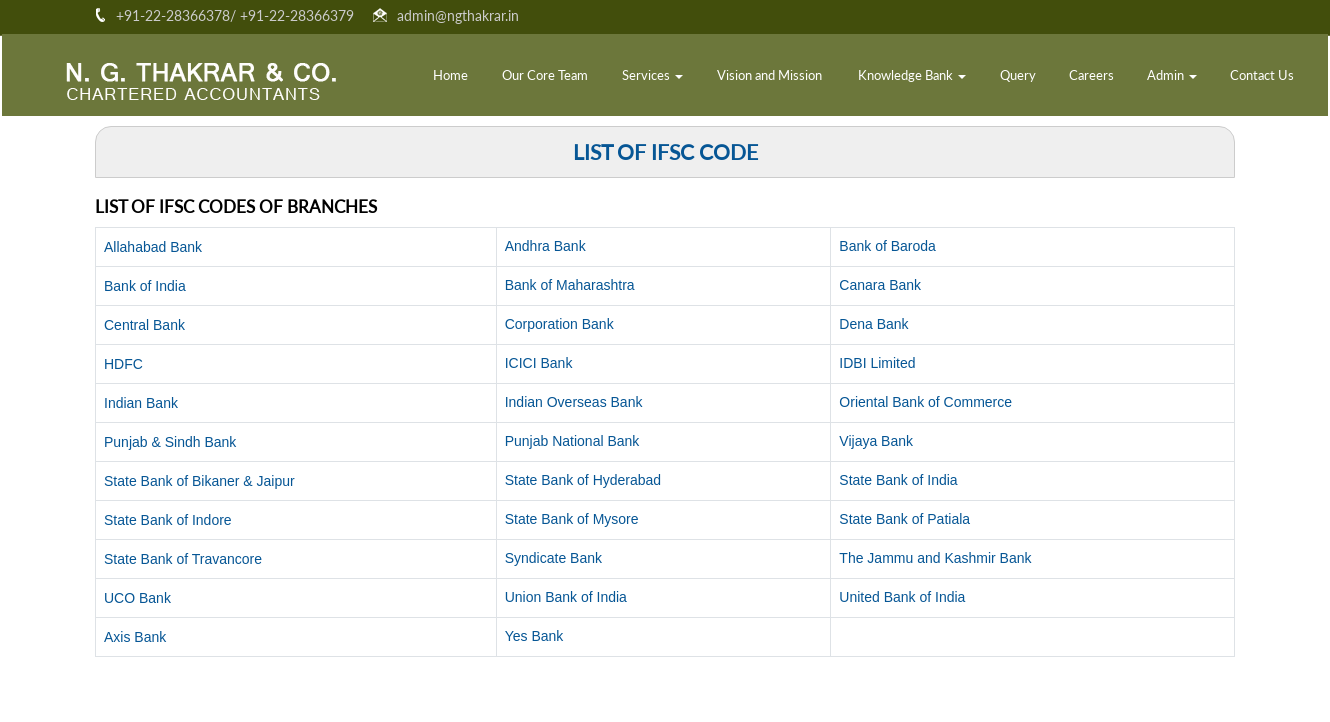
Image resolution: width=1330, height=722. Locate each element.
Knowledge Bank (912, 77)
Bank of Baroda (887, 246)
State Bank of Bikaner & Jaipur (199, 481)
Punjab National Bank (572, 441)
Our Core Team (545, 77)
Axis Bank (135, 637)
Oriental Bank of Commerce (925, 402)
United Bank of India (902, 597)
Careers (1091, 77)
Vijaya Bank (876, 441)
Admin (1172, 77)
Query (1018, 77)
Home (450, 77)
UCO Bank (137, 598)
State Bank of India (898, 480)
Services (652, 77)
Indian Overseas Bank (574, 402)
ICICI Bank (539, 363)
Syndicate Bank (553, 558)
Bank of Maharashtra (570, 285)
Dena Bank (873, 324)
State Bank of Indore (168, 520)
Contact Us (1262, 77)
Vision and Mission (769, 77)
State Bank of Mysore (572, 519)
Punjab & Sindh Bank (170, 442)
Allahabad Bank (153, 247)
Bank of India (145, 286)
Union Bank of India (566, 597)
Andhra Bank (545, 246)
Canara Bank (880, 285)
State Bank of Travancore (183, 559)
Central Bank (144, 325)
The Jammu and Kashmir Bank (935, 558)
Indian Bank (141, 403)
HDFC (123, 364)
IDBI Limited (877, 363)
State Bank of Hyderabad (583, 480)
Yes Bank (534, 636)
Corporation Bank (559, 324)
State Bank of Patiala (904, 519)
